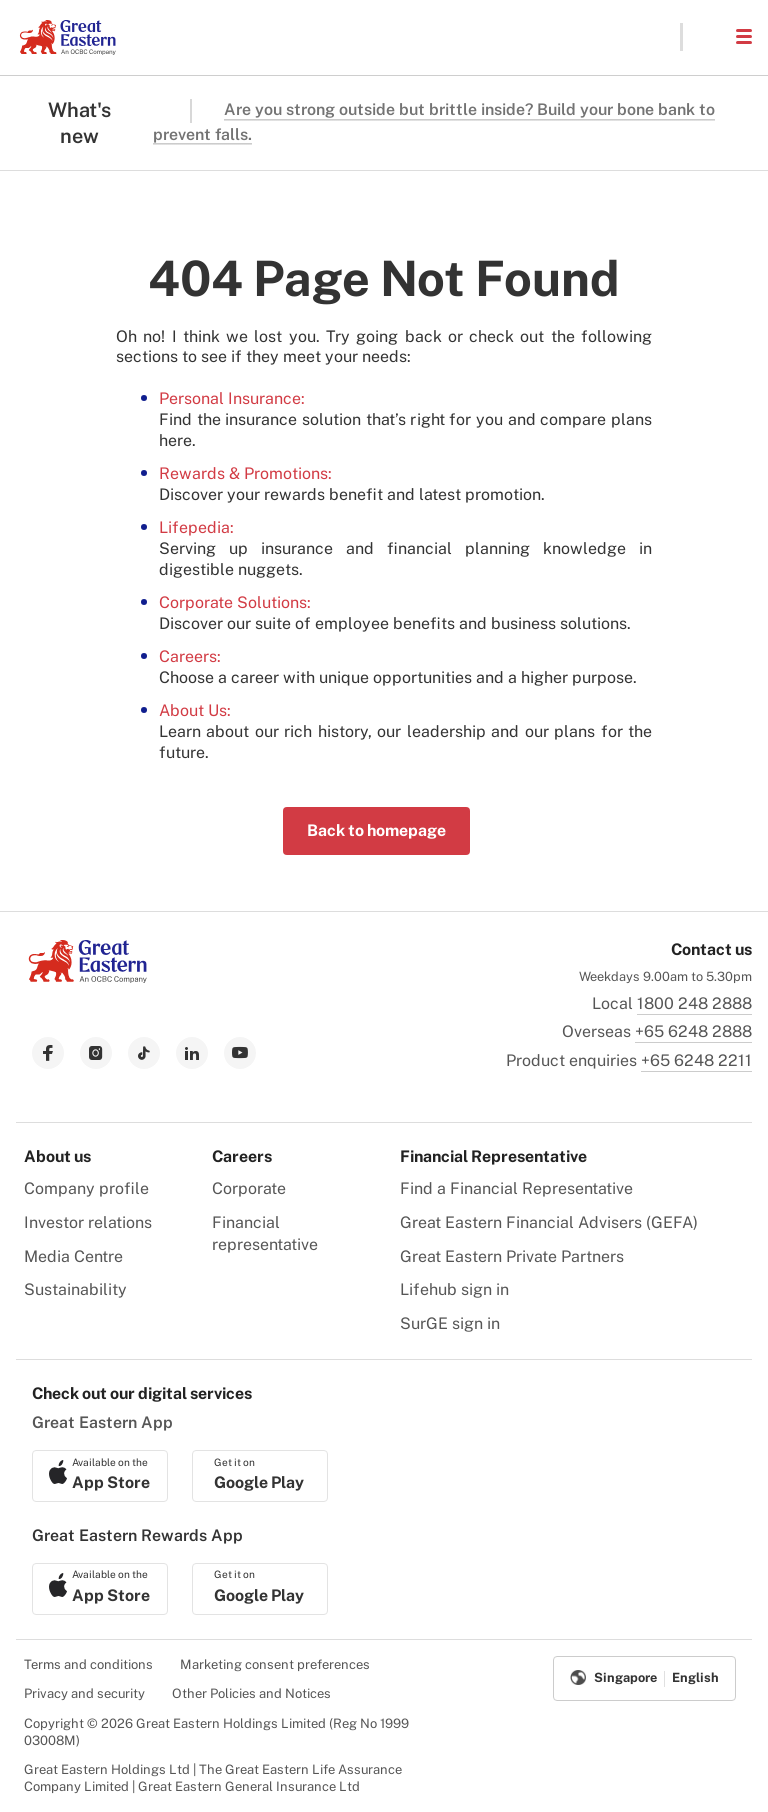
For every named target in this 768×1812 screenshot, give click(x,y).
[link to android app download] (260, 1476)
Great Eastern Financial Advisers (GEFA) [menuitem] (549, 1222)
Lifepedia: (196, 527)
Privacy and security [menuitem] (84, 1693)
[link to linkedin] (192, 1053)
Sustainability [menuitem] (75, 1289)
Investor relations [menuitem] (88, 1222)
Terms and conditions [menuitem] (88, 1664)
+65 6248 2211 (696, 1060)
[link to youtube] (240, 1053)
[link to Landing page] (88, 977)
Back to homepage (376, 830)
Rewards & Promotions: (245, 473)
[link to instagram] (96, 1053)
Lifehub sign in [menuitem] (454, 1289)
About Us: (195, 710)
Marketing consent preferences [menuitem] (275, 1664)
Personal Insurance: (232, 398)
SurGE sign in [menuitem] (450, 1323)
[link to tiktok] (144, 1053)
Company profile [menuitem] (86, 1188)
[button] (708, 37)
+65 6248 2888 (693, 1031)
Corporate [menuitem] (249, 1188)
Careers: (190, 656)
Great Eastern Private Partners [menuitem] (512, 1256)
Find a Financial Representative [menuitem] (516, 1188)
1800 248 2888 (694, 1003)
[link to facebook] (48, 1053)
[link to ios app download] (100, 1476)
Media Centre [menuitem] (73, 1256)
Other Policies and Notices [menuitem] (251, 1693)
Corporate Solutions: (235, 602)
